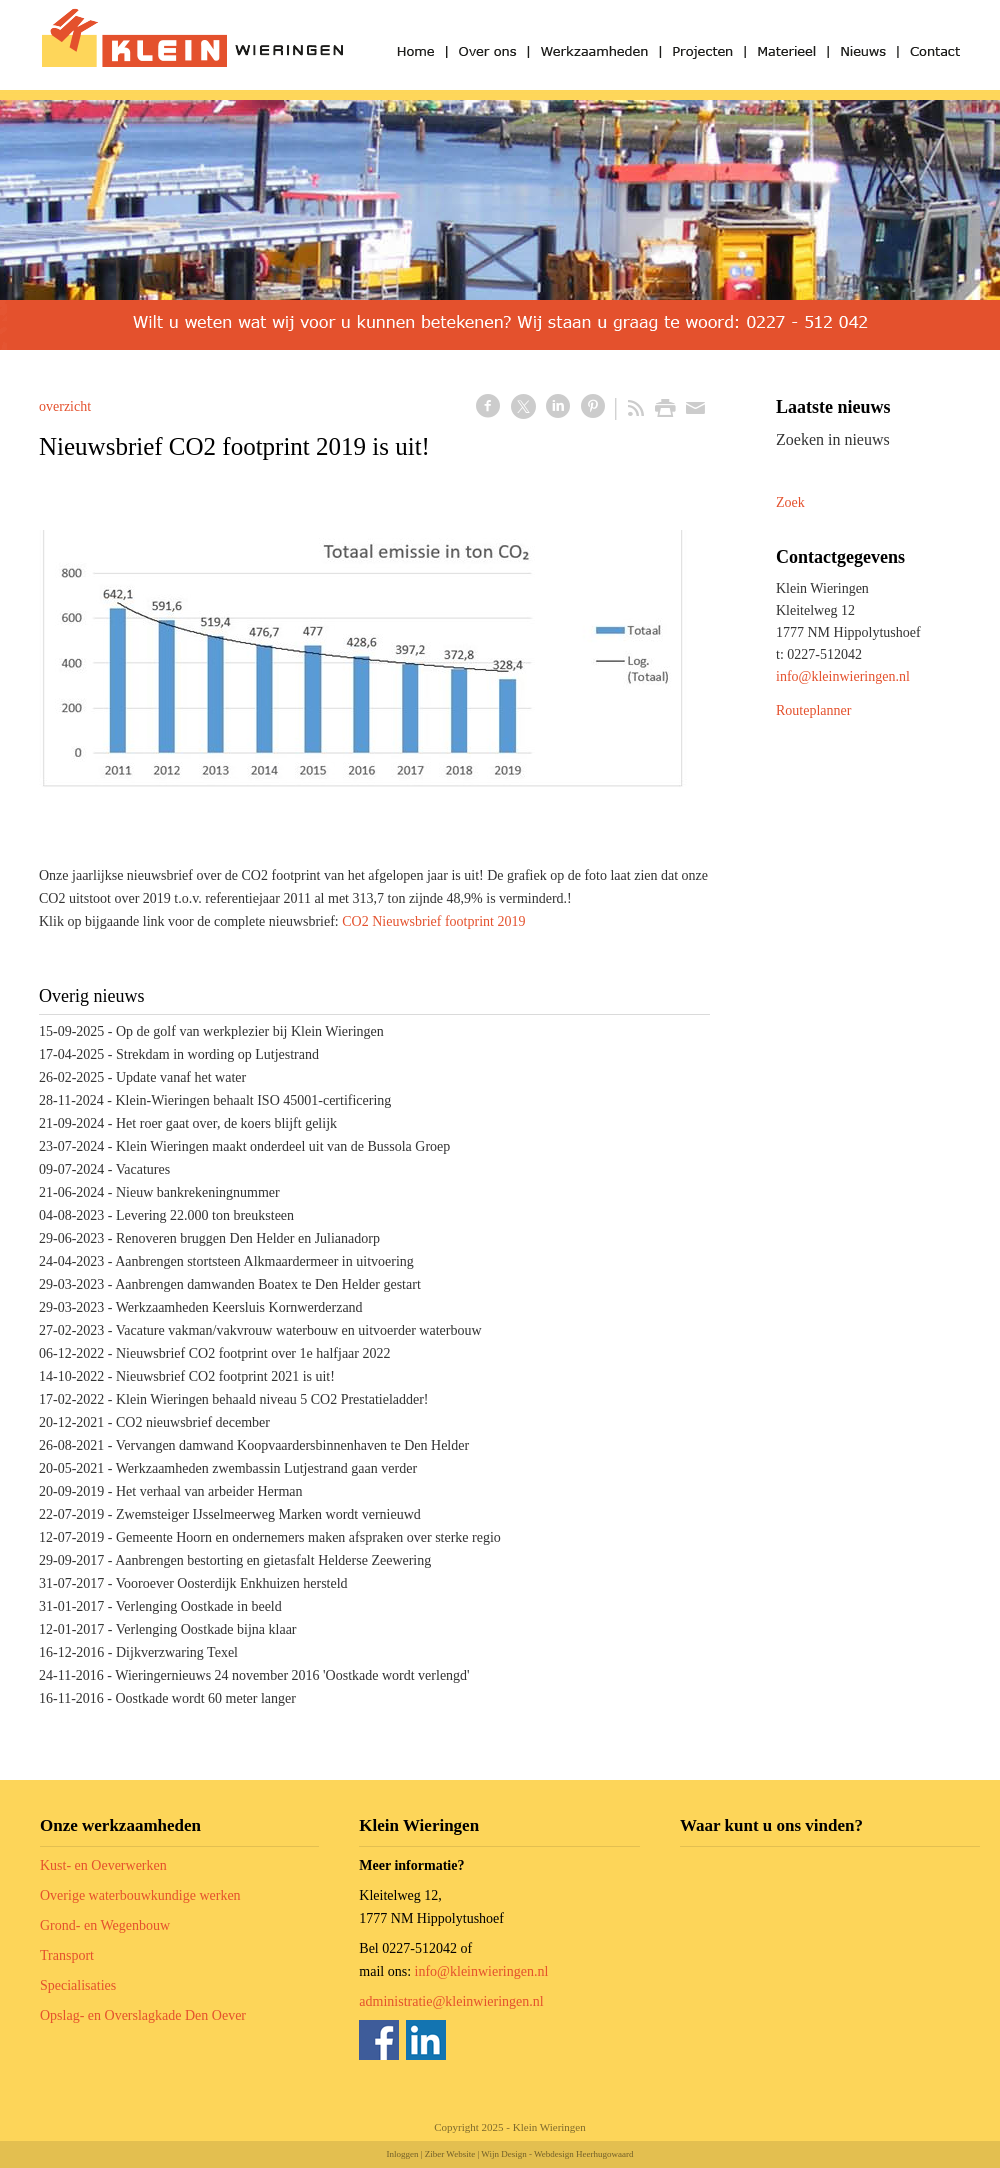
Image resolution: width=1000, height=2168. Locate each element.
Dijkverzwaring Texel (177, 1652)
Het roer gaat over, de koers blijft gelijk (226, 1123)
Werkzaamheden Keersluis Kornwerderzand (239, 1307)
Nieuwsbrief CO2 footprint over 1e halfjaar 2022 (253, 1353)
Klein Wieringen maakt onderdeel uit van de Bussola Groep (283, 1146)
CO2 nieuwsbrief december (193, 1422)
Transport (67, 1955)
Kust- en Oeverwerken (103, 1865)
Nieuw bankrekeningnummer (198, 1192)
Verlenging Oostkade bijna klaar (206, 1629)
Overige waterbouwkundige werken (140, 1895)
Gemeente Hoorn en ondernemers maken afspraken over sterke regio (308, 1537)
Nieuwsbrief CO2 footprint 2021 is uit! (225, 1376)
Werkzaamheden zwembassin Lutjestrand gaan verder (266, 1468)
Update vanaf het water (181, 1077)
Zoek (790, 502)
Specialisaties (78, 1985)
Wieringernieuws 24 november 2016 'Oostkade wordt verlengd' (292, 1675)
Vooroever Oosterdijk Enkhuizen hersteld (232, 1583)
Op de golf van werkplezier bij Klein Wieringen (250, 1031)
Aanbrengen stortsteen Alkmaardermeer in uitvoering (264, 1261)
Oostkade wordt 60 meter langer (205, 1698)
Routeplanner (813, 710)
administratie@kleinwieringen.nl (451, 2001)
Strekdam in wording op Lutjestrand (217, 1054)
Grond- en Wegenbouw (105, 1925)
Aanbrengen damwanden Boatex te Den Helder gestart (268, 1284)
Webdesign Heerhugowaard (584, 2154)
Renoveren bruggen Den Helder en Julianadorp (248, 1238)
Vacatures (143, 1169)
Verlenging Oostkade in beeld (199, 1606)
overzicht (65, 406)
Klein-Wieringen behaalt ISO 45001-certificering (253, 1100)
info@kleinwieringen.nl (843, 676)
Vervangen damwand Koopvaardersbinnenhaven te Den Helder (292, 1445)
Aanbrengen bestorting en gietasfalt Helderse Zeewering (273, 1560)
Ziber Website (450, 2154)
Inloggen (402, 2154)
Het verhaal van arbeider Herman (209, 1491)
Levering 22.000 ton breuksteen (205, 1215)
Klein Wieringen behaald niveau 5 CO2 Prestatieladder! (272, 1399)
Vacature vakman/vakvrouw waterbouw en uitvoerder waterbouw (299, 1330)
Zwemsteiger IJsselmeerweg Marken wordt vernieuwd (268, 1514)
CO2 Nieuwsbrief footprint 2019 (433, 921)
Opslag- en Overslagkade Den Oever (143, 2015)
